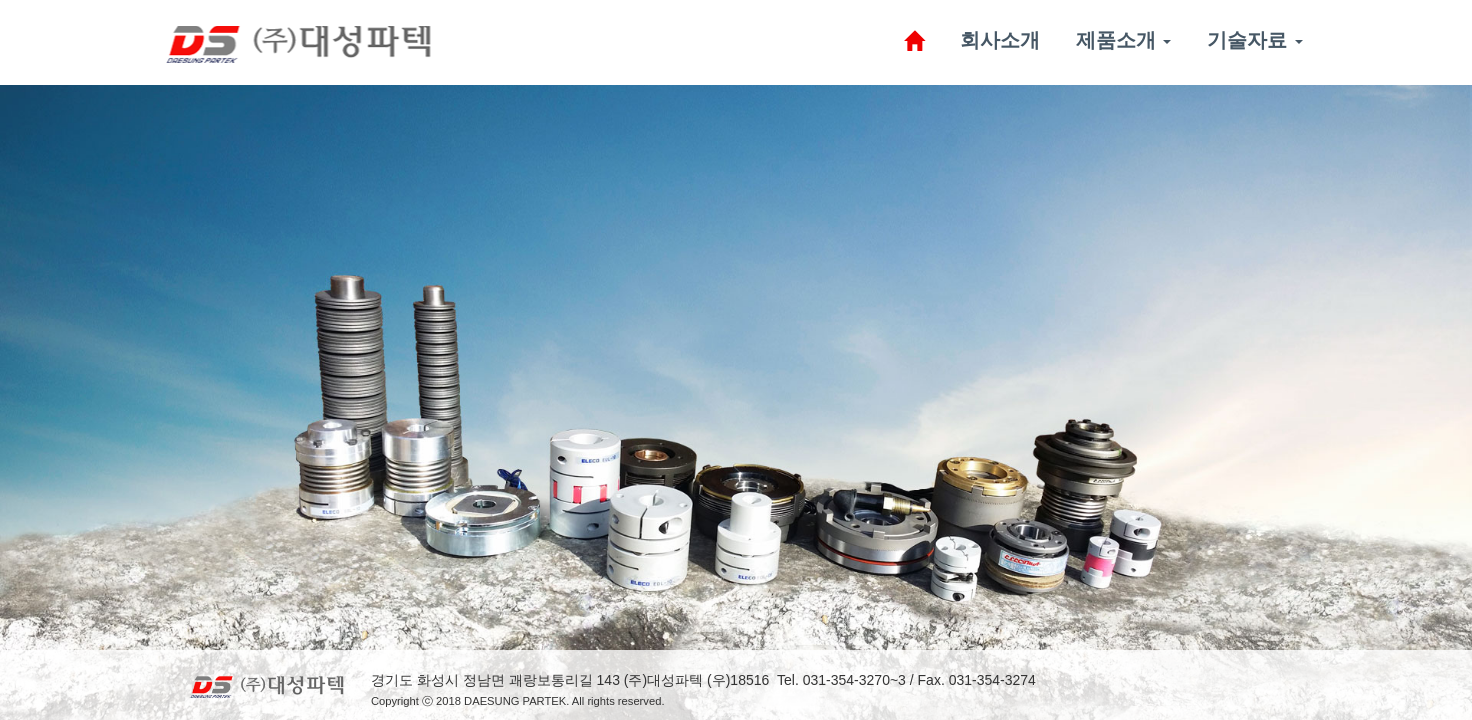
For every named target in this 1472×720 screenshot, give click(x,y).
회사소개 (1004, 40)
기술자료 (1260, 40)
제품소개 (1128, 40)
